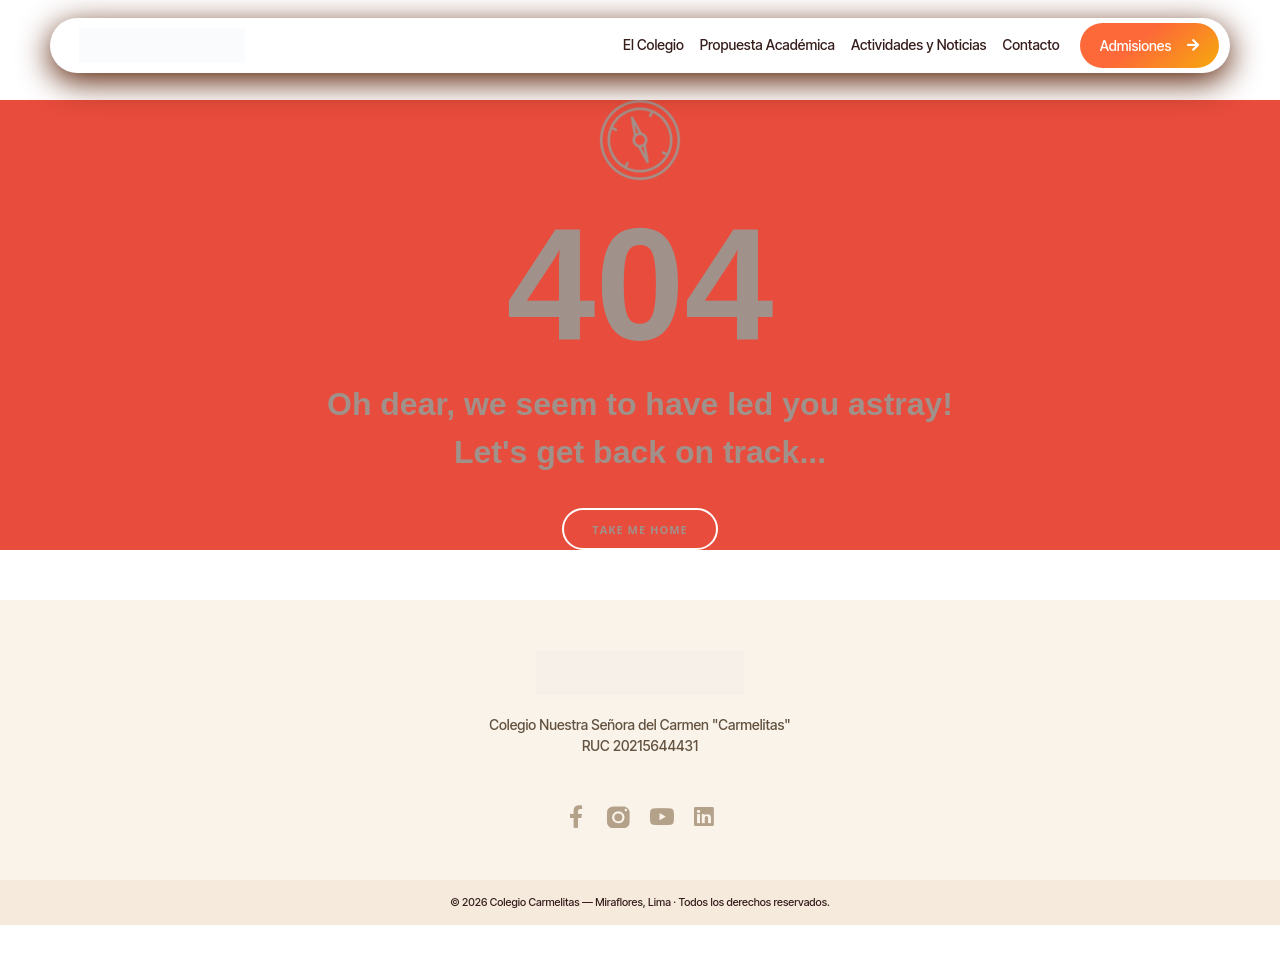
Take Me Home (639, 529)
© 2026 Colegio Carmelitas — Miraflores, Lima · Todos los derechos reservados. (639, 902)
